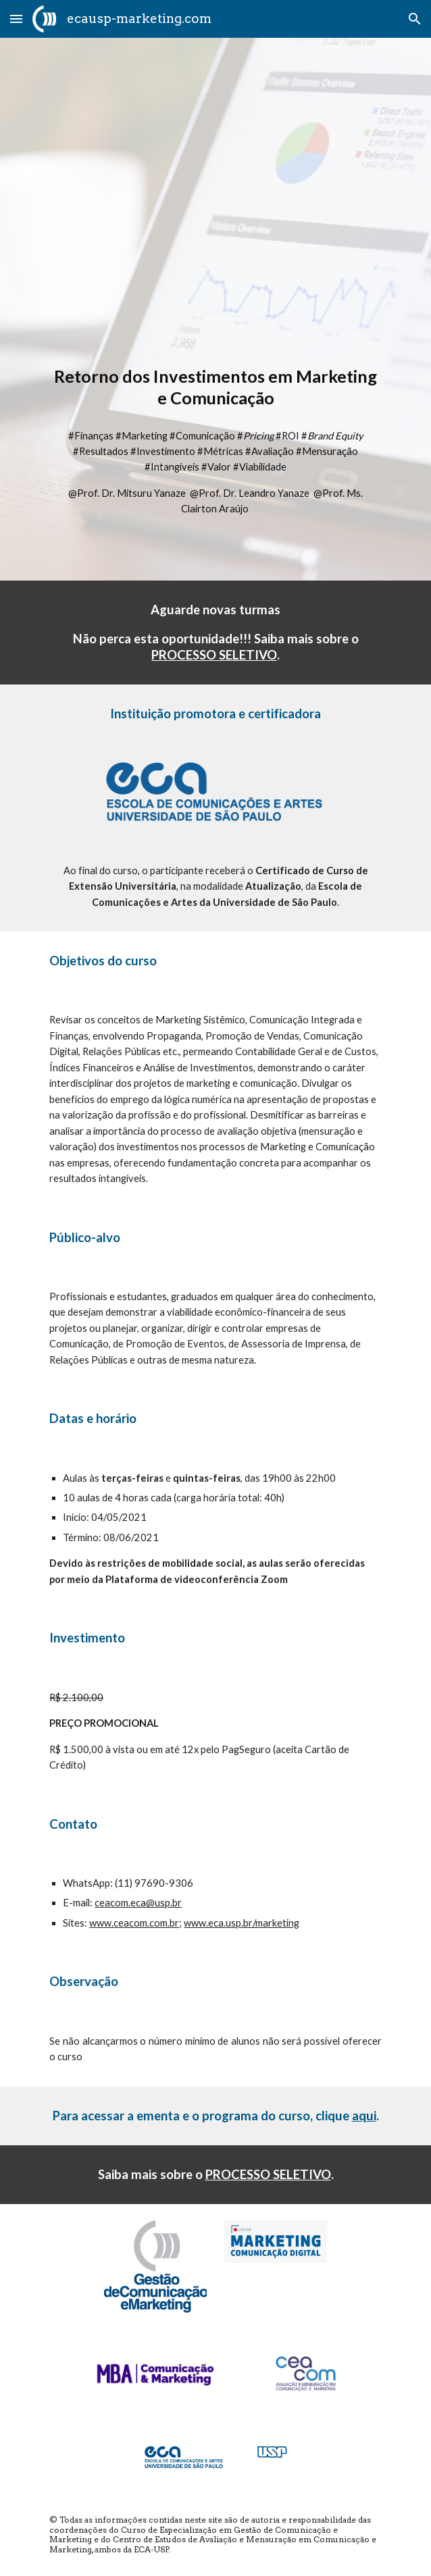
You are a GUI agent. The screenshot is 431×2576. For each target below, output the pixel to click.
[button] (16, 18)
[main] (215, 387)
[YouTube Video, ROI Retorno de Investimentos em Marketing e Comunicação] (215, 208)
